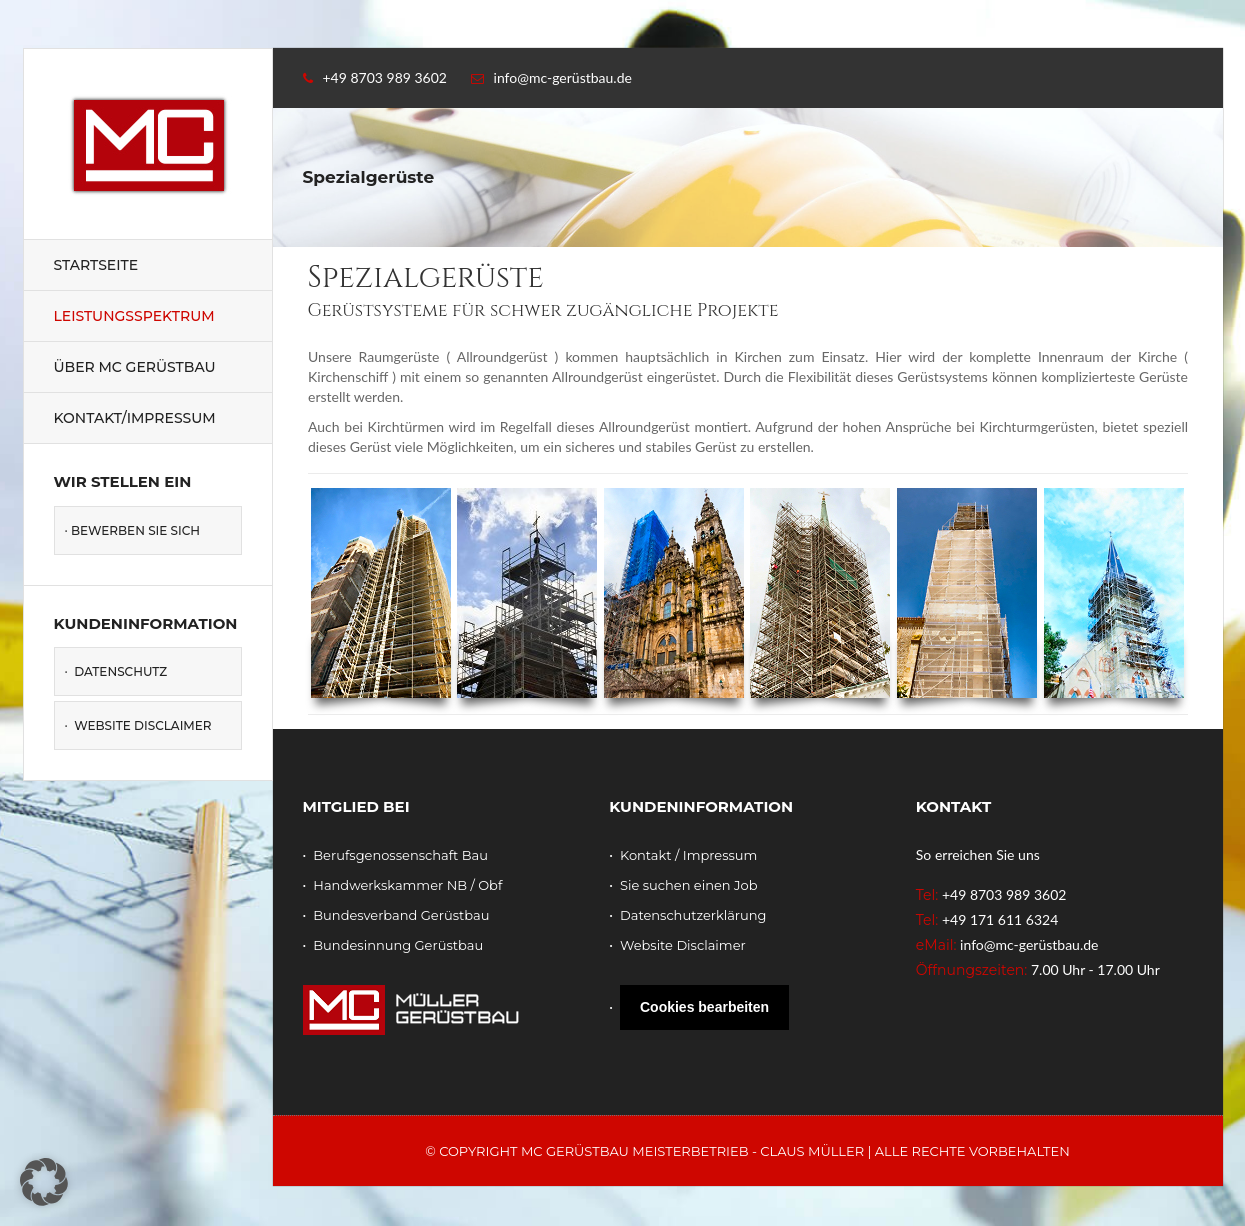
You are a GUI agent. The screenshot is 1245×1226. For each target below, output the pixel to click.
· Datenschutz (116, 671)
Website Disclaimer (683, 945)
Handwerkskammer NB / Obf (407, 885)
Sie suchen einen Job (689, 885)
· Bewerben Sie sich (133, 530)
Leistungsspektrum (134, 316)
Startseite (96, 265)
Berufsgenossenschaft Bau (400, 855)
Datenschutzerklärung (693, 915)
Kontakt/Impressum (135, 418)
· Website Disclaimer (138, 725)
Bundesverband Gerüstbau (401, 915)
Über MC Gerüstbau (135, 367)
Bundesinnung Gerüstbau (398, 945)
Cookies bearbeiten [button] (704, 1007)
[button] (44, 1182)
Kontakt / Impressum (688, 855)
